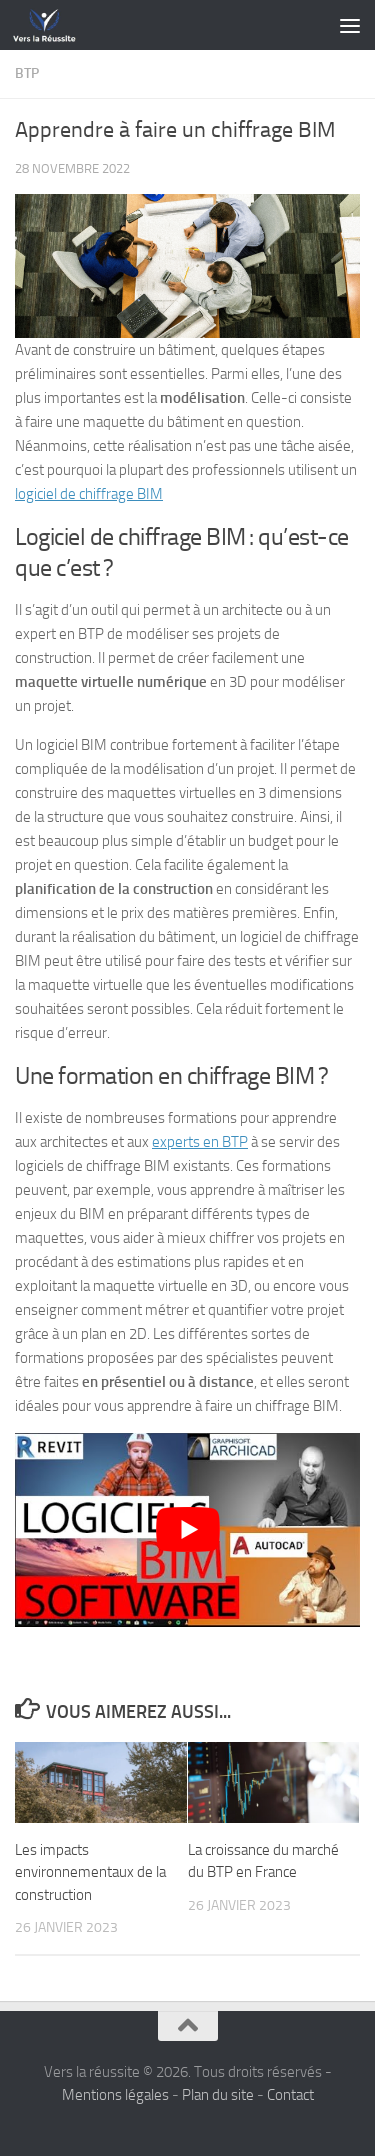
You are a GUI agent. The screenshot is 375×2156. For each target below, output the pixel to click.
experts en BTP (200, 1142)
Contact (290, 2095)
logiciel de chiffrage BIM (89, 494)
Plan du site (218, 2095)
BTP (27, 73)
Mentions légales (115, 2095)
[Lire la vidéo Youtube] (187, 1530)
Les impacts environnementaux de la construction (90, 1872)
